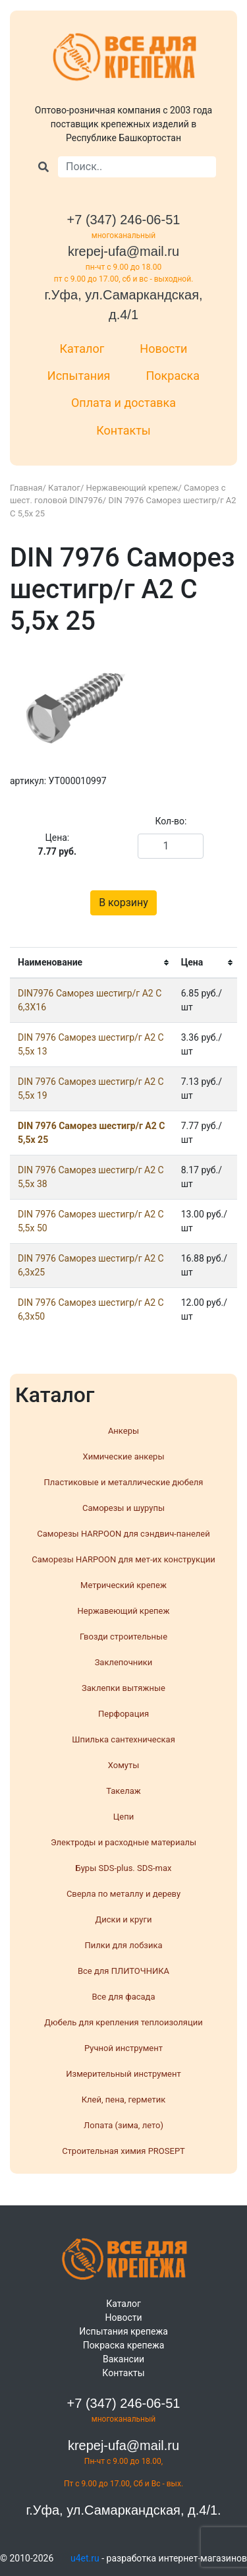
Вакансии (123, 2359)
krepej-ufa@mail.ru (123, 251)
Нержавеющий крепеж (132, 488)
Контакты (123, 430)
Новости (163, 348)
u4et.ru (84, 2558)
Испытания (79, 376)
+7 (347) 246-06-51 (123, 219)
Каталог (82, 348)
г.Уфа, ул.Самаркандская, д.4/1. (123, 2510)
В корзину (123, 902)
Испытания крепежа (123, 2331)
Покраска (173, 376)
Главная (26, 488)
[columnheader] (91, 963)
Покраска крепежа (124, 2345)
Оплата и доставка (123, 403)
